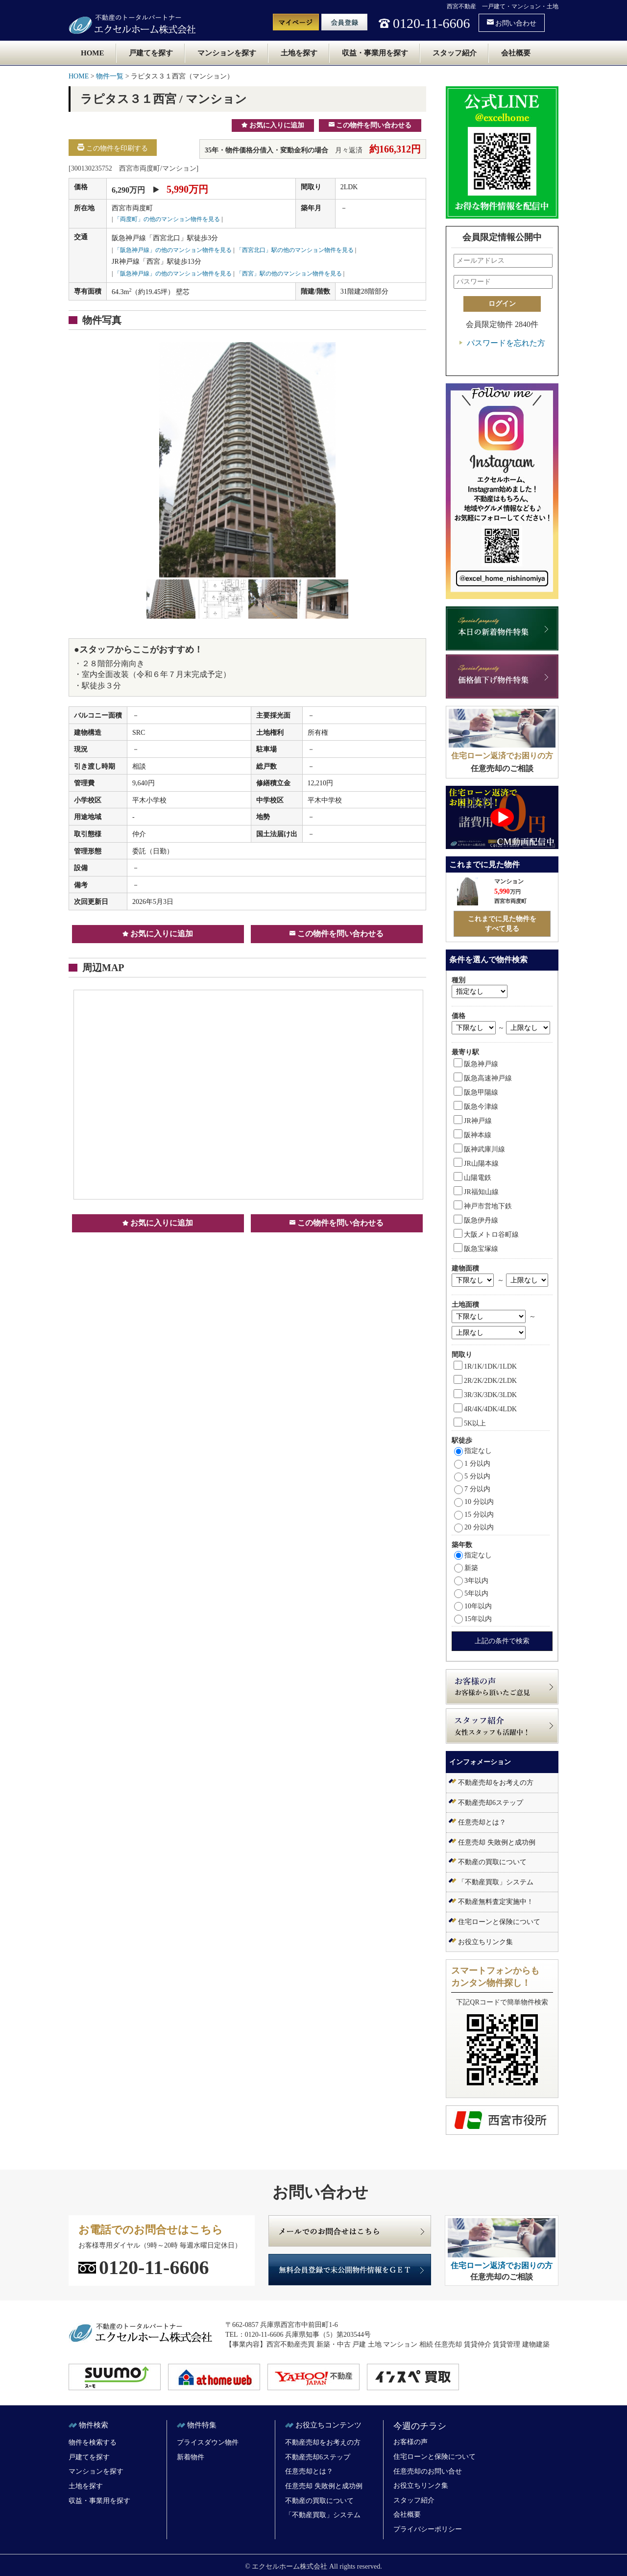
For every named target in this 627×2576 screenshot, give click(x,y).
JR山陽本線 (476, 1163)
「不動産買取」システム (495, 1882)
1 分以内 (472, 1463)
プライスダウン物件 (208, 2442)
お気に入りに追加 (272, 125)
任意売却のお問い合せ (427, 2471)
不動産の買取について (492, 1862)
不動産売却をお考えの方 (495, 1782)
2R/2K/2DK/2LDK (485, 1380)
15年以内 (473, 1619)
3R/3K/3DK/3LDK (485, 1395)
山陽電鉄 (472, 1177)
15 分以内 (474, 1514)
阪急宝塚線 (476, 1248)
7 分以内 (472, 1489)
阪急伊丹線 (476, 1220)
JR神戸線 (473, 1121)
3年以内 (471, 1580)
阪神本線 (472, 1135)
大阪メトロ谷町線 (486, 1234)
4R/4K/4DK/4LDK (485, 1409)
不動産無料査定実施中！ (495, 1901)
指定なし (473, 1450)
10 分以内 (474, 1501)
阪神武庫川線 (479, 1149)
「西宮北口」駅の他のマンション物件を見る (295, 250)
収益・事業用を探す (375, 53)
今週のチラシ (419, 2426)
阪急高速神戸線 (483, 1078)
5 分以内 (472, 1476)
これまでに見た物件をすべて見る (502, 923)
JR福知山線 (476, 1192)
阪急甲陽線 (476, 1092)
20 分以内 (474, 1527)
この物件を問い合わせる (370, 125)
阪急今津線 (476, 1106)
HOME (92, 53)
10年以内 (473, 1606)
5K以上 (470, 1423)
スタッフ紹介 (455, 53)
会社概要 (516, 53)
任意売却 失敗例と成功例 (496, 1842)
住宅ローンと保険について (499, 1922)
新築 (466, 1568)
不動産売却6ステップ (490, 1802)
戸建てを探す (151, 53)
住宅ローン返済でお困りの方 (502, 755)
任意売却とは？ (482, 1822)
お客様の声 (410, 2442)
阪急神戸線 (476, 1064)
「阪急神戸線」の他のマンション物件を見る (173, 250)
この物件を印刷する (112, 147)
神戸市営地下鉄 (483, 1206)
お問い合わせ (512, 22)
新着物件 (190, 2457)
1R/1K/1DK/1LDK (485, 1366)
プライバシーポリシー (427, 2529)
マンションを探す (226, 53)
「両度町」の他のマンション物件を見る (167, 219)
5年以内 (471, 1593)
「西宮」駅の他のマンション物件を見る (289, 273)
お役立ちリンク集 (485, 1942)
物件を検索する (93, 2442)
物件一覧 (109, 76)
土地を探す (299, 53)
